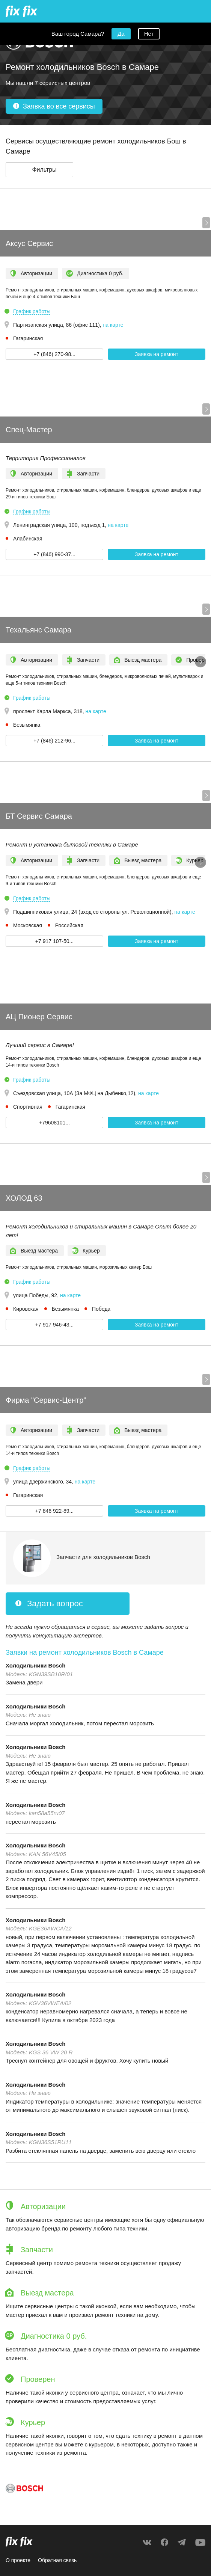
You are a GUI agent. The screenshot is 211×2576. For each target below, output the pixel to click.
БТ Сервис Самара (39, 816)
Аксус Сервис (29, 243)
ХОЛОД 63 (24, 1198)
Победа (101, 1309)
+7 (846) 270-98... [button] (54, 354)
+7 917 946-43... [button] (54, 1325)
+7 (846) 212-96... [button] (54, 741)
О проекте (18, 2560)
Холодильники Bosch (35, 1665)
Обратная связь (57, 2560)
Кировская (26, 1309)
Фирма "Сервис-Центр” (46, 1400)
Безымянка (26, 725)
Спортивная (27, 1107)
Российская (69, 925)
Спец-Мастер (29, 430)
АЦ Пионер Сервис (39, 1017)
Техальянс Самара (38, 630)
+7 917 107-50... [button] (54, 941)
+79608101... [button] (54, 1123)
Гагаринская (28, 338)
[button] (39, 169)
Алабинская (27, 539)
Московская (27, 925)
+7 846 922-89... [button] (54, 1511)
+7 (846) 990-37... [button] (54, 554)
